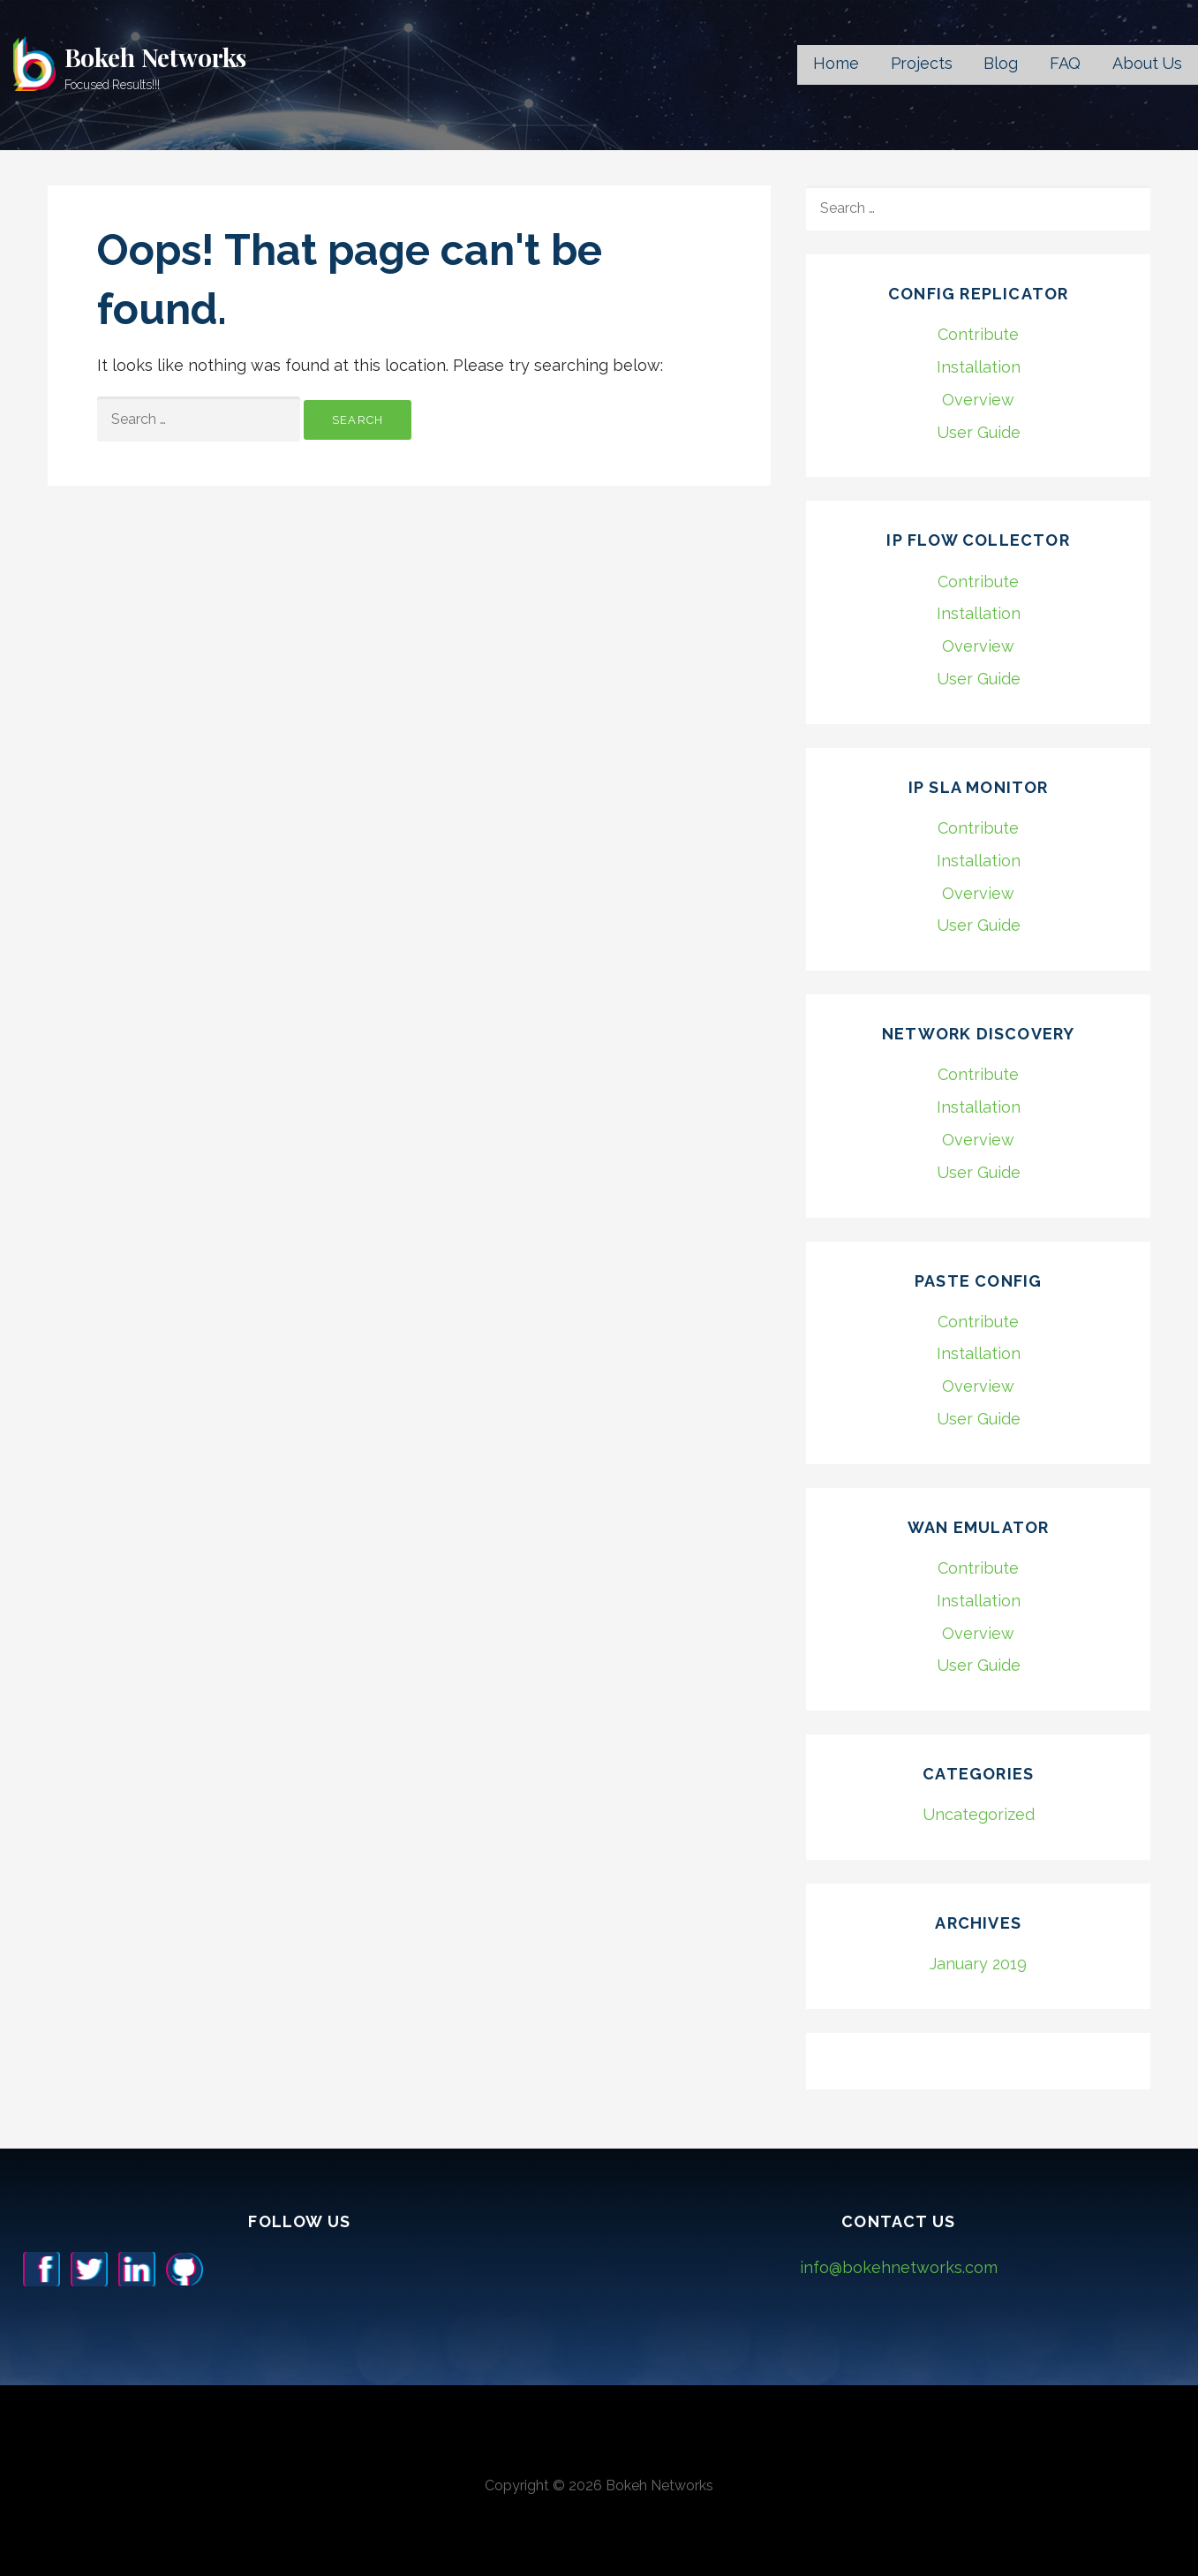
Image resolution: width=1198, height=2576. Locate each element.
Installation (979, 367)
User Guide (979, 432)
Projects (922, 63)
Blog (1000, 63)
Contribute (978, 334)
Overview (978, 399)
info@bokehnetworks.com (899, 2267)
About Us (1147, 63)
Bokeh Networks (155, 57)
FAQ (1065, 63)
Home (835, 63)
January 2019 (978, 1963)
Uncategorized (979, 1814)
